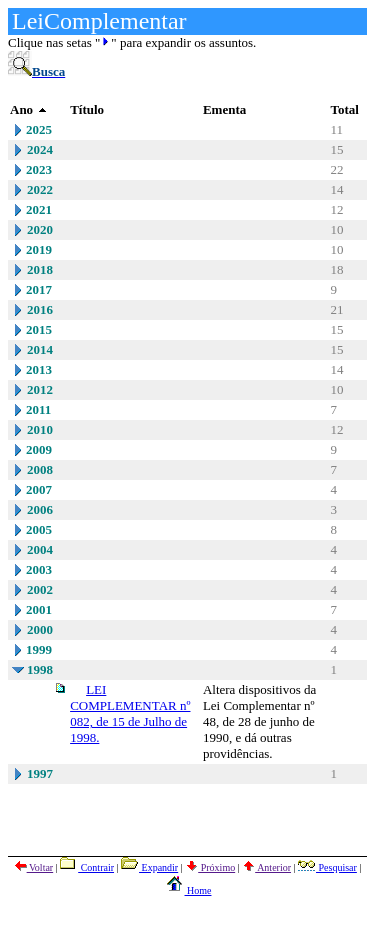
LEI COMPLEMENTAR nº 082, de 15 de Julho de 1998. (130, 713)
